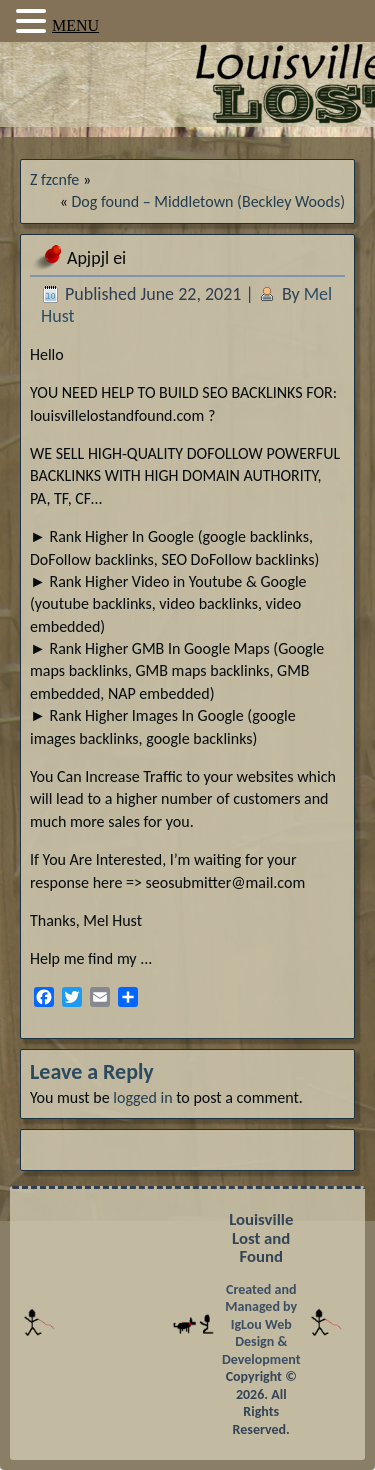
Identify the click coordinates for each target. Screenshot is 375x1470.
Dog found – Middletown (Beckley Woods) (208, 201)
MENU (75, 25)
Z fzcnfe (54, 179)
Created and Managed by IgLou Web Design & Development (261, 1324)
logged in (142, 1097)
